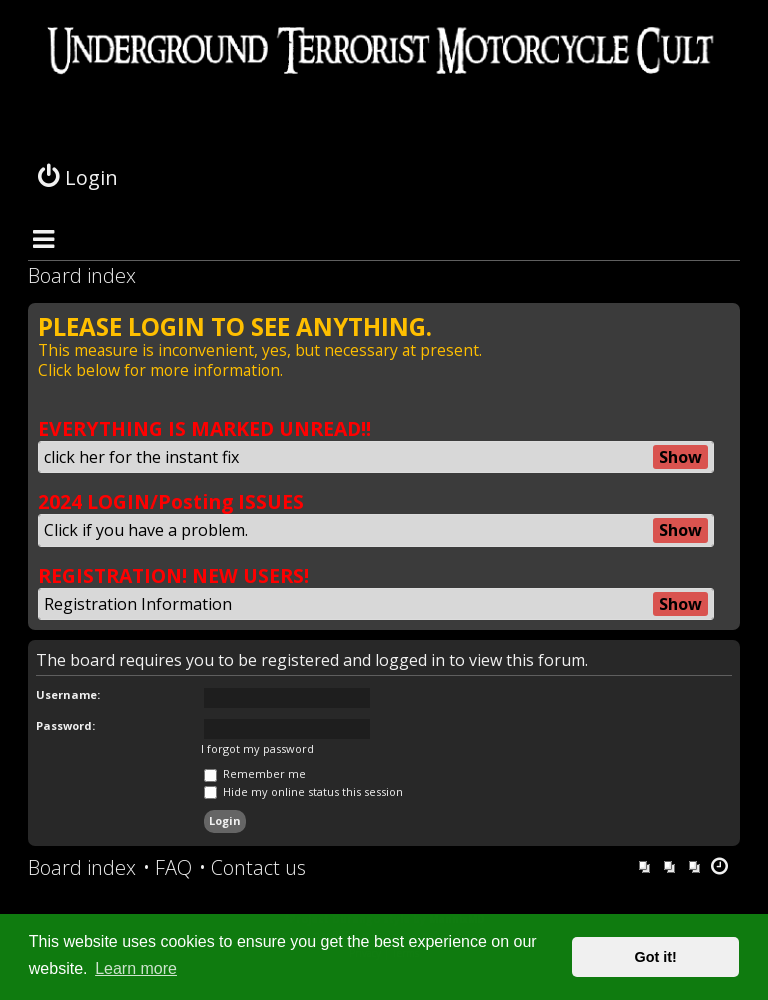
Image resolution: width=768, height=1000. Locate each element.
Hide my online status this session (303, 791)
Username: (68, 694)
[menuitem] (167, 868)
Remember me (255, 773)
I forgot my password (257, 749)
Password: (65, 725)
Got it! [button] (656, 957)
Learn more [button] (136, 968)
